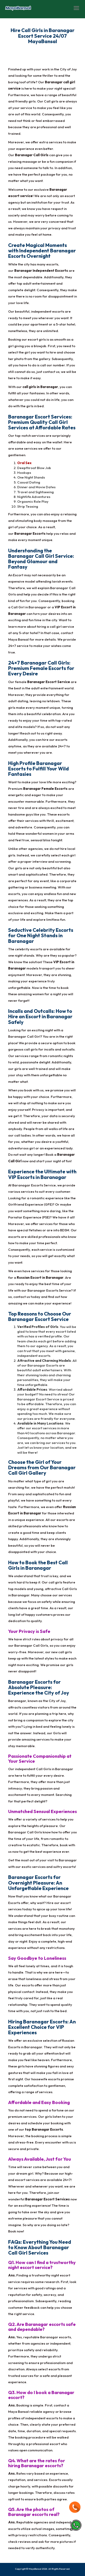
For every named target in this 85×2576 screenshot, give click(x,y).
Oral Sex (24, 463)
